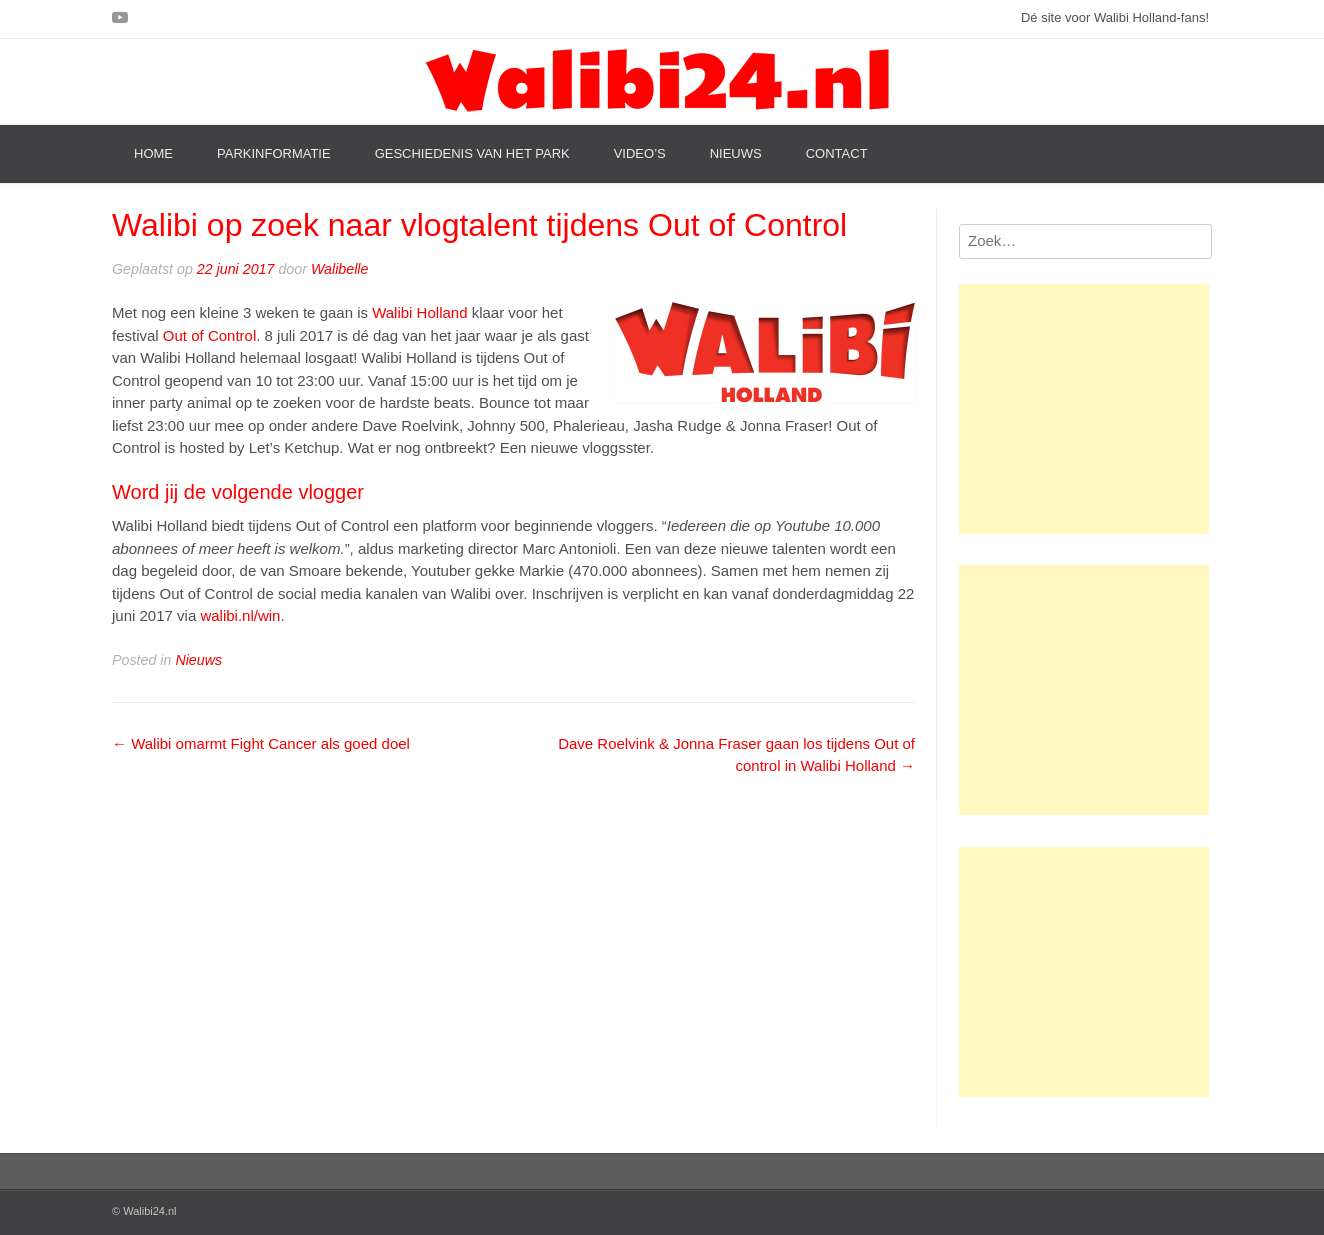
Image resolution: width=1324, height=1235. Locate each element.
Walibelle (340, 269)
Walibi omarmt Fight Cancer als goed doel (261, 743)
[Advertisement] (1084, 409)
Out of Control (209, 335)
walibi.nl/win (240, 615)
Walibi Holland (419, 312)
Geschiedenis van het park (472, 153)
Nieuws (736, 153)
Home (153, 153)
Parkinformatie (274, 153)
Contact (837, 153)
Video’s (640, 153)
